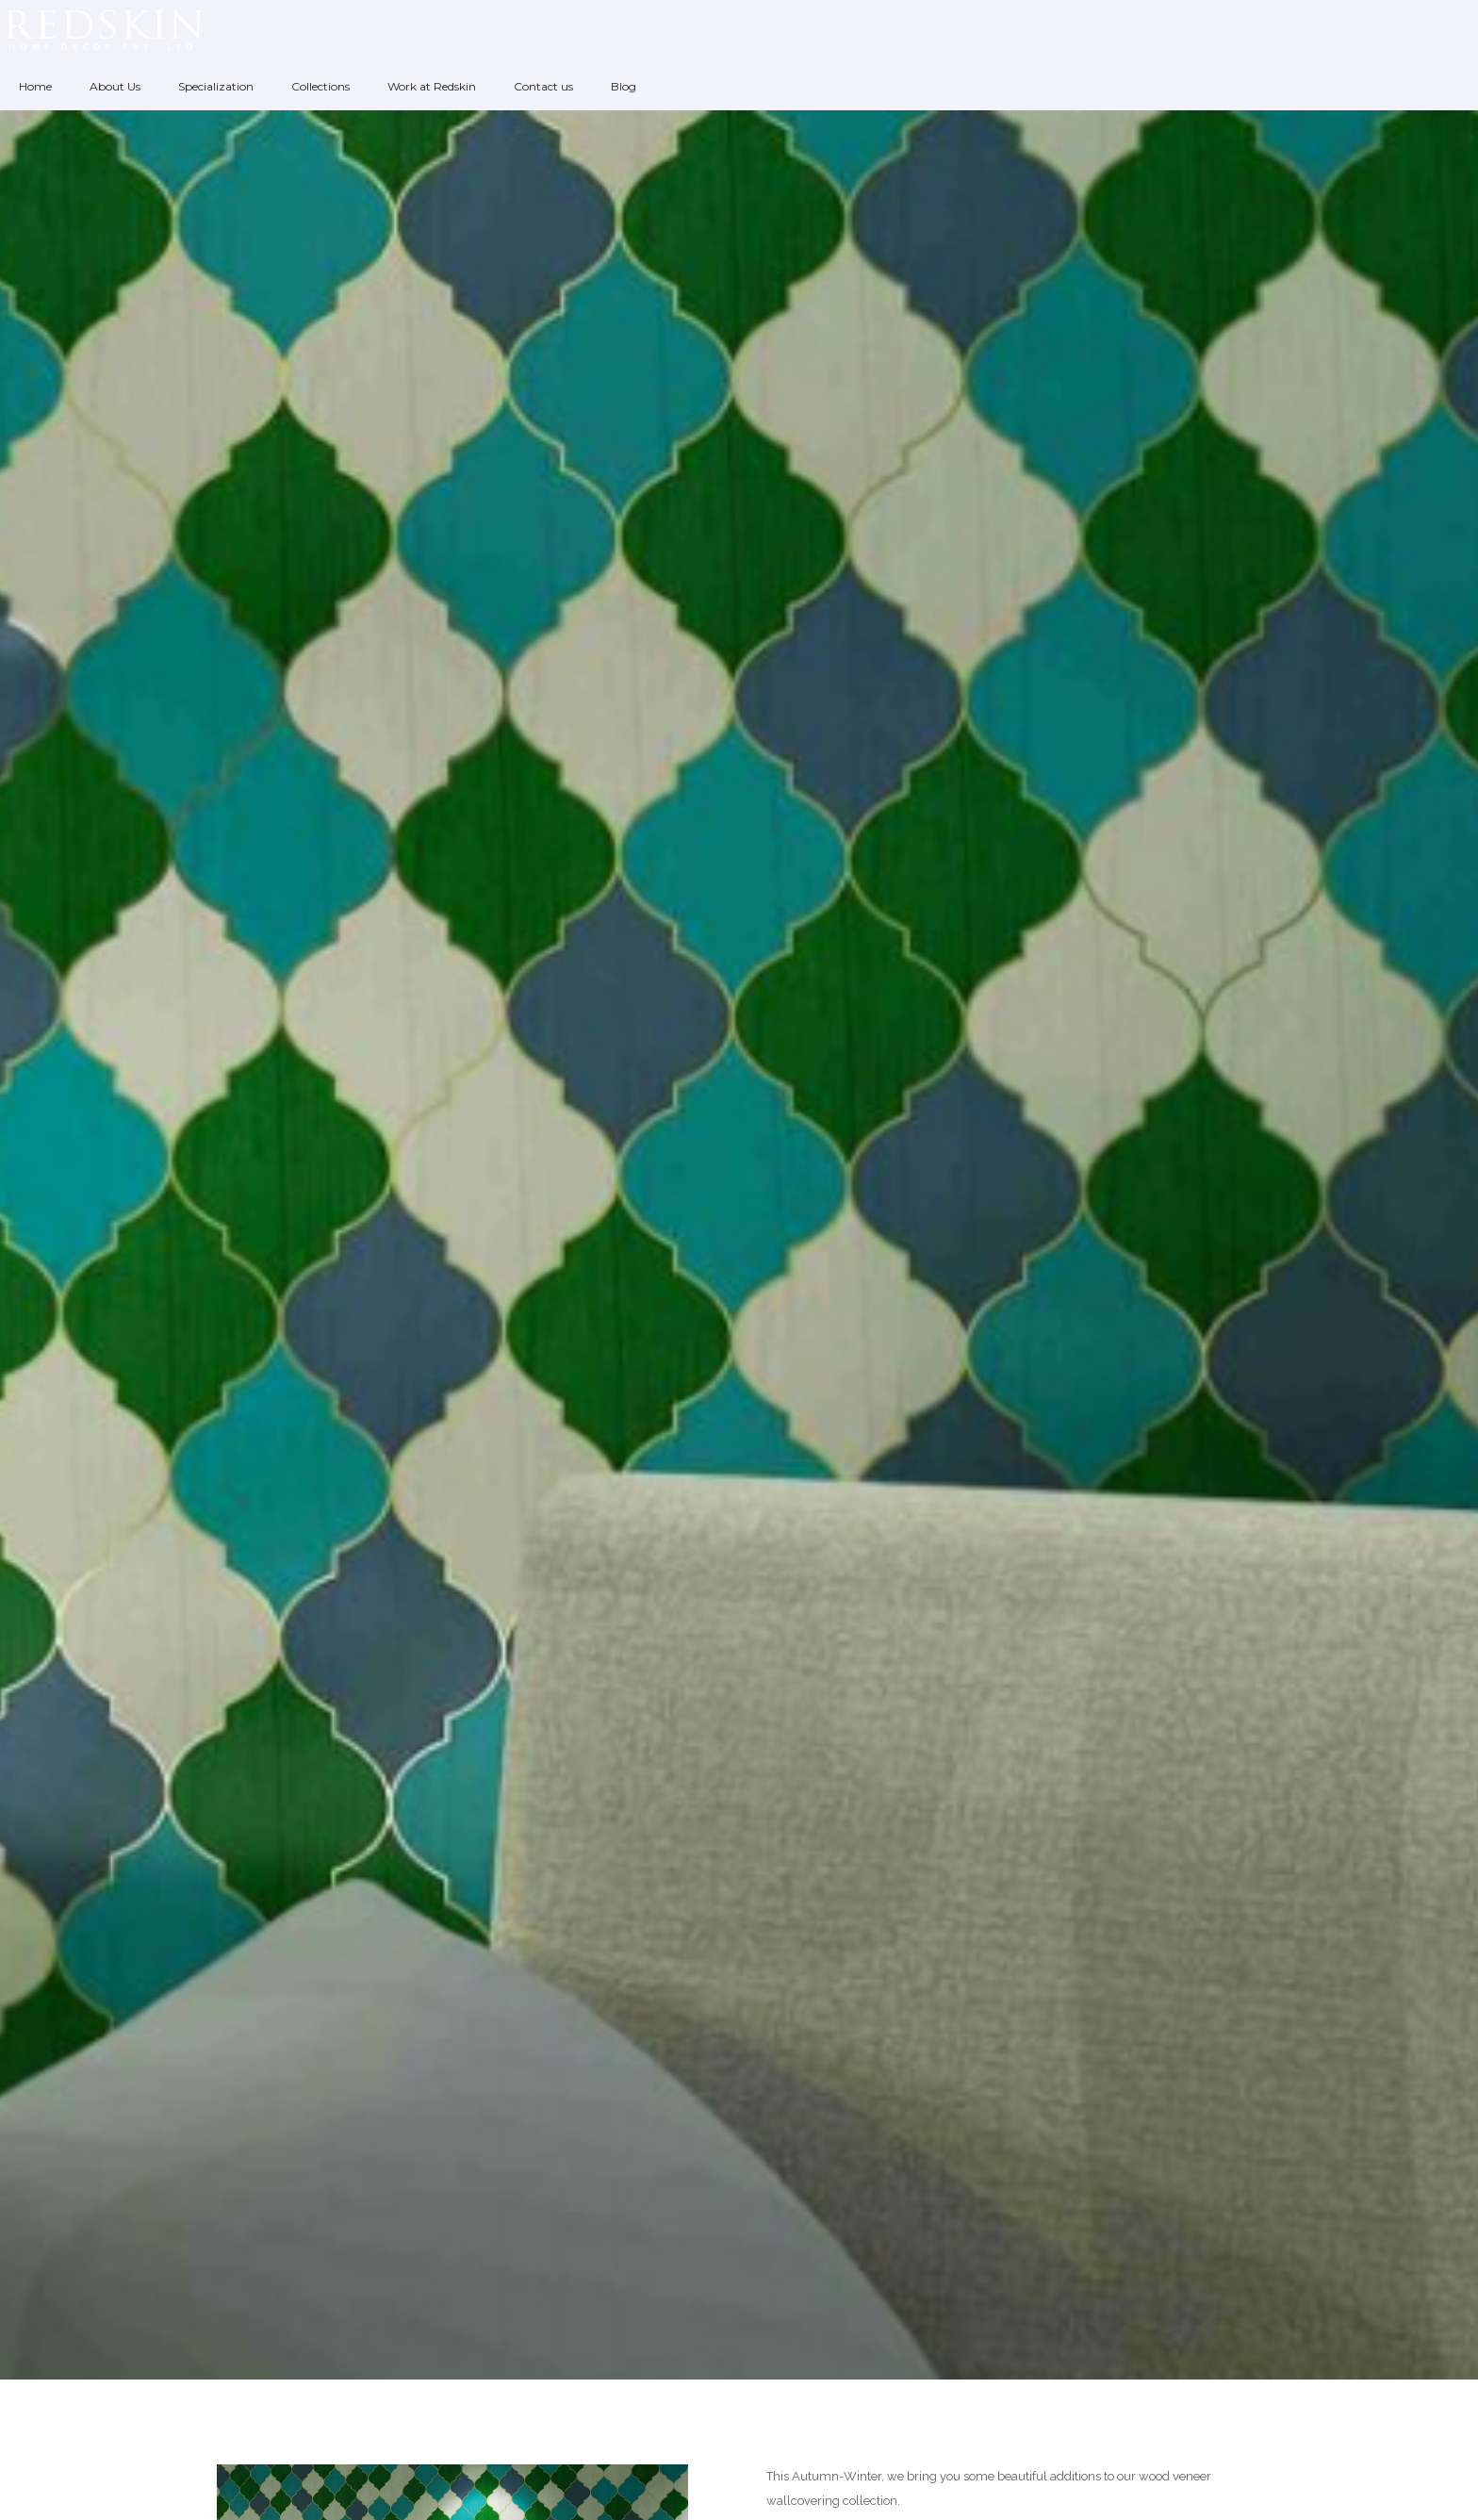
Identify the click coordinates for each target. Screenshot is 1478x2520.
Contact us (543, 86)
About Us (115, 86)
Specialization (216, 86)
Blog (623, 86)
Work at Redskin (431, 86)
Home (35, 86)
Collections (320, 86)
